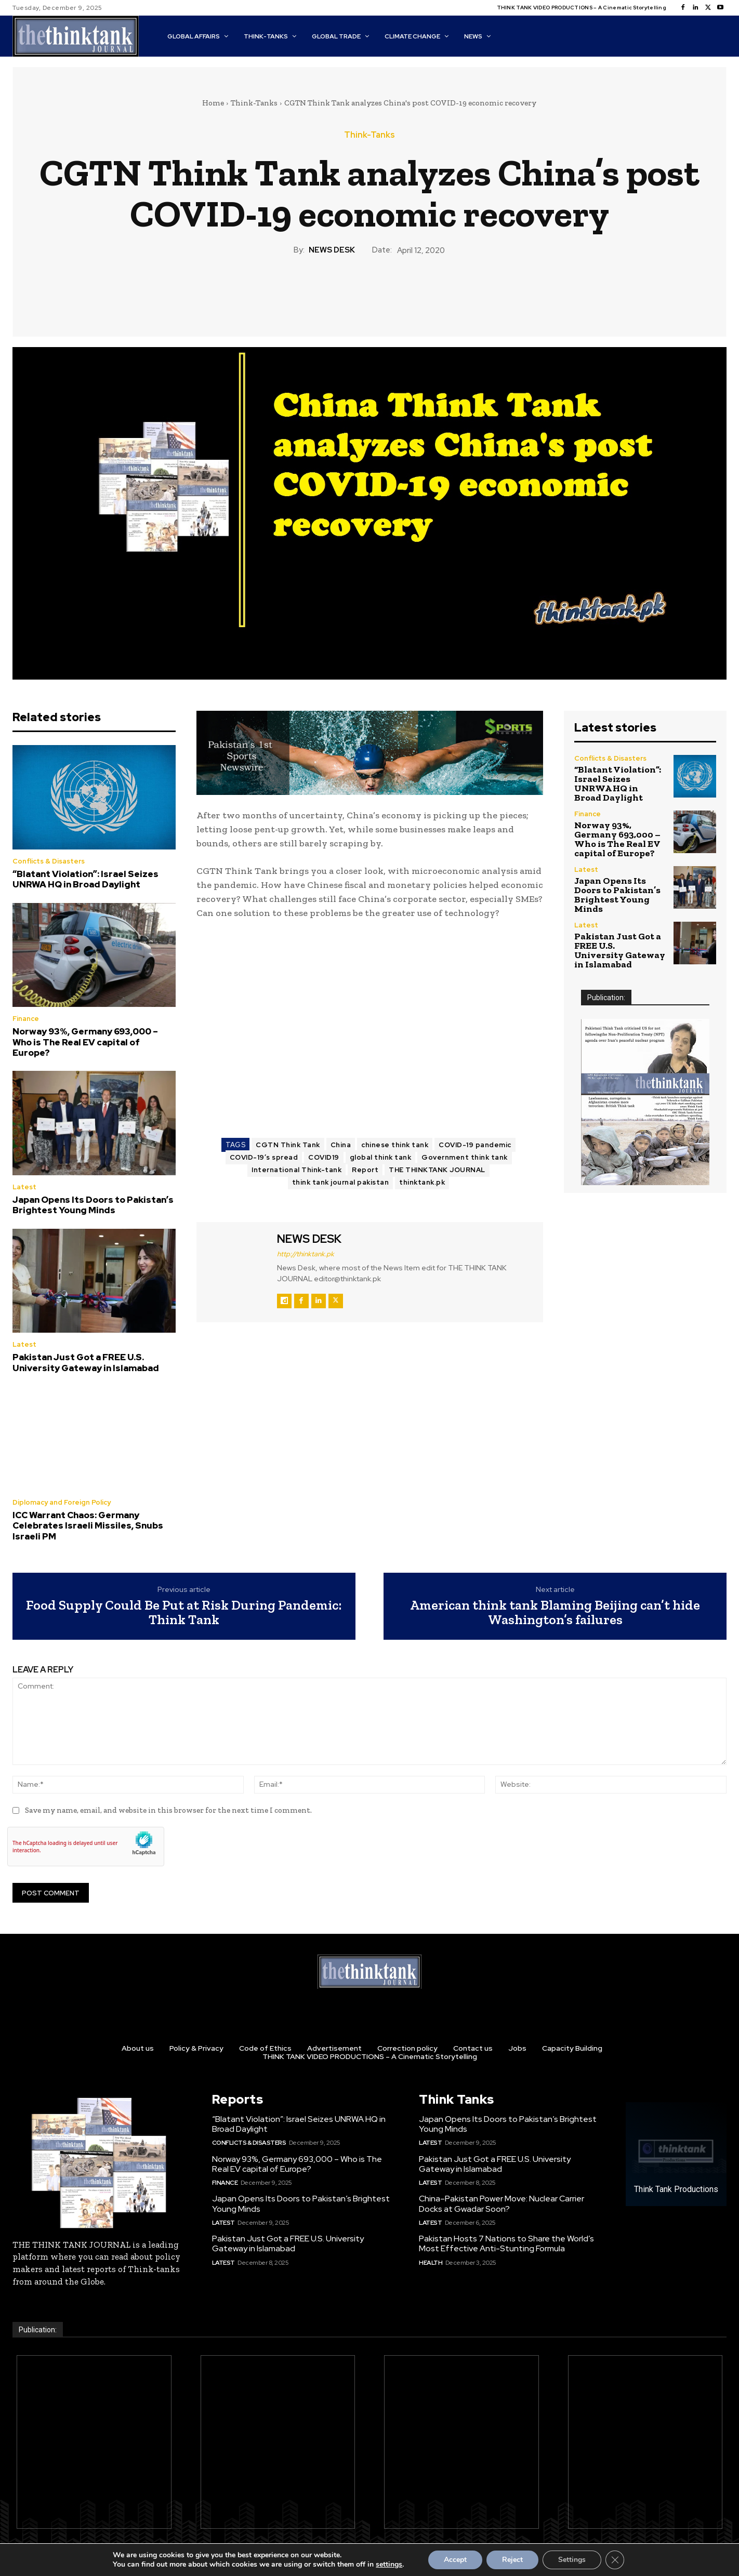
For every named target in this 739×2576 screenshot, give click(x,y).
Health (430, 2263)
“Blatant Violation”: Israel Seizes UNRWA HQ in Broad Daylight (85, 879)
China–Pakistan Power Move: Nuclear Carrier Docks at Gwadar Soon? (501, 2203)
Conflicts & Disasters (48, 861)
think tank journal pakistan (340, 1182)
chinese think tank (394, 1144)
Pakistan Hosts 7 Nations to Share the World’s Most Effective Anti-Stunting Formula (506, 2243)
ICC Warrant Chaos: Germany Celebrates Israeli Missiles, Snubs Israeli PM (87, 1525)
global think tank (381, 1157)
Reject (512, 2560)
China (341, 1144)
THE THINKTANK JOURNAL (437, 1169)
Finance (25, 1018)
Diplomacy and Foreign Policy (61, 1502)
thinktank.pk (422, 1182)
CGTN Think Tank (288, 1144)
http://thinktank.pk (305, 1254)
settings (389, 2564)
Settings (572, 2560)
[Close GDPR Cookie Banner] (614, 2560)
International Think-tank (296, 1169)
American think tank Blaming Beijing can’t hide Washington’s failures (555, 1612)
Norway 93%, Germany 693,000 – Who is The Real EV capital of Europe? (85, 1042)
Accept (455, 2560)
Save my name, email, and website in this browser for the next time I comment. (168, 1810)
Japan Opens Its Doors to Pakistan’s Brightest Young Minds (93, 1205)
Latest (24, 1187)
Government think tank (464, 1157)
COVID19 (323, 1157)
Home (213, 103)
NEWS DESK (332, 250)
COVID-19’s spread (264, 1157)
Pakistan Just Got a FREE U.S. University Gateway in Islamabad (85, 1362)
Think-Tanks (254, 103)
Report (365, 1169)
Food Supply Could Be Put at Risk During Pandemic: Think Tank (183, 1612)
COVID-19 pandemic (475, 1144)
